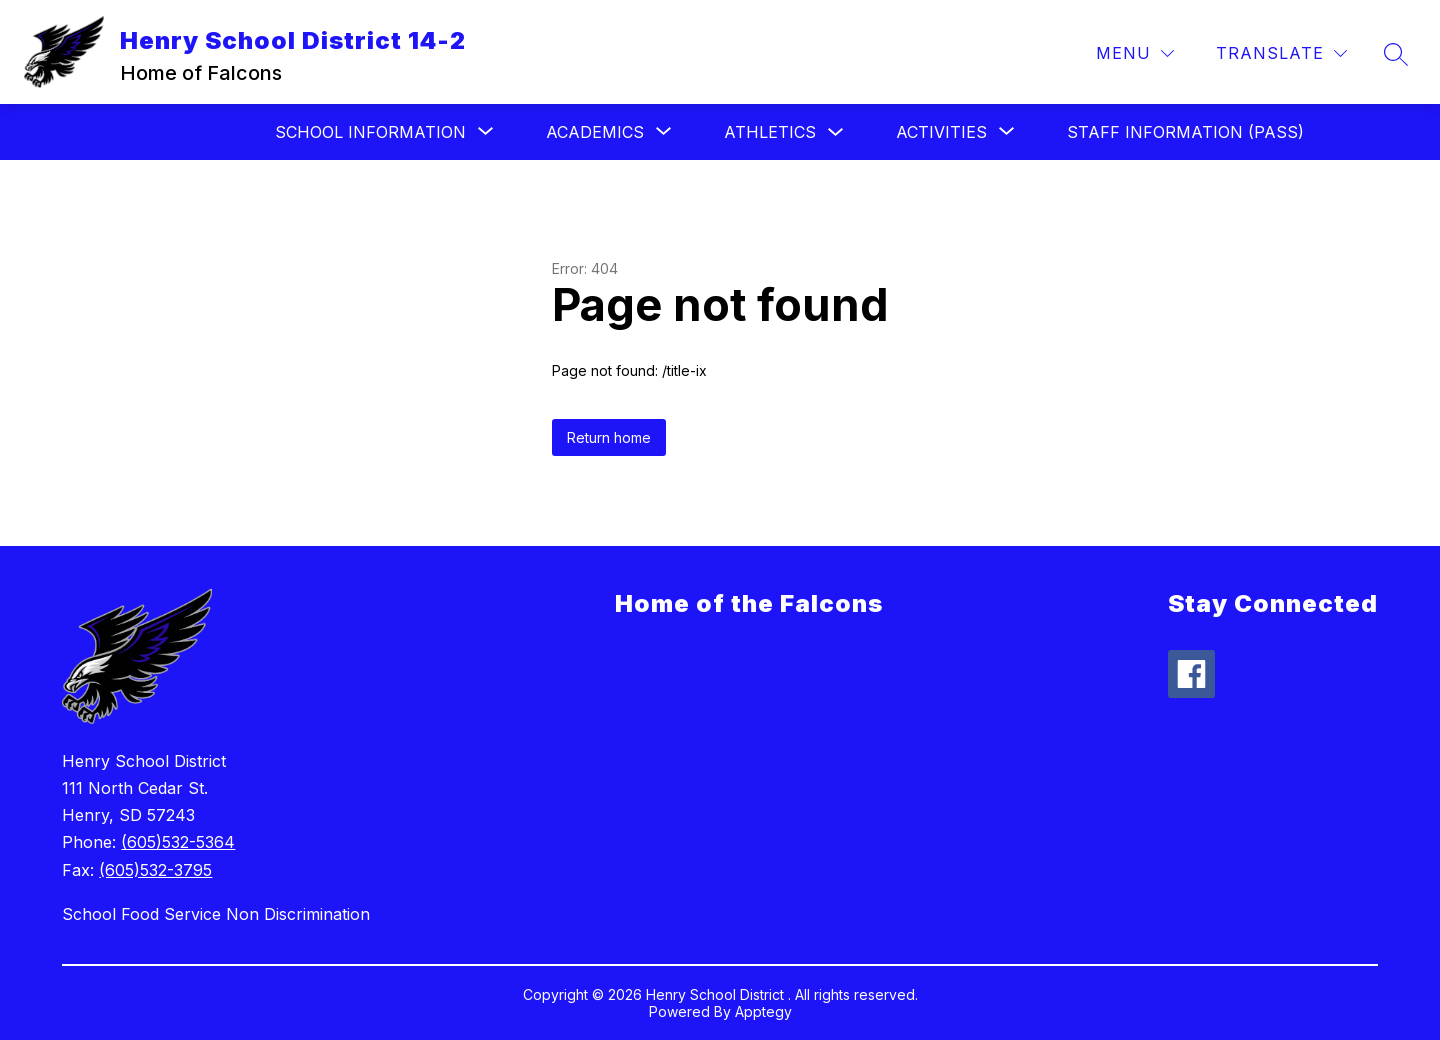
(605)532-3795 (155, 870)
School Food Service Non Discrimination (216, 914)
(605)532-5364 (178, 842)
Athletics (770, 132)
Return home (609, 437)
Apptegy (763, 1011)
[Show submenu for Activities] (941, 132)
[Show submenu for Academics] (595, 132)
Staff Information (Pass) (1185, 132)
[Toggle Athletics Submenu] (836, 132)
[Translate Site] (1281, 53)
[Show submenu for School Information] (370, 132)
